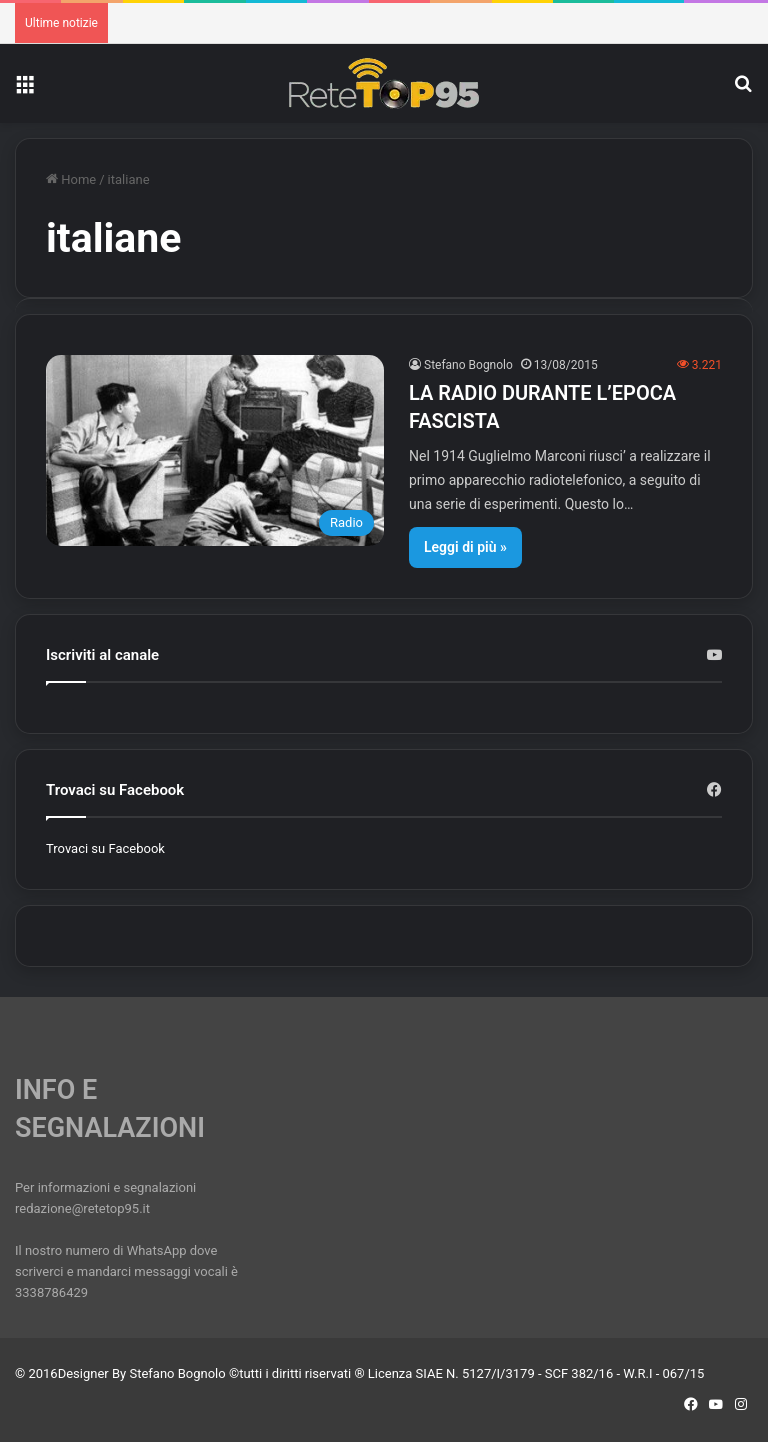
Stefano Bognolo (468, 365)
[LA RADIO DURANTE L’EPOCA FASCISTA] (215, 450)
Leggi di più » (465, 547)
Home (71, 179)
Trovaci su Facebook (105, 848)
